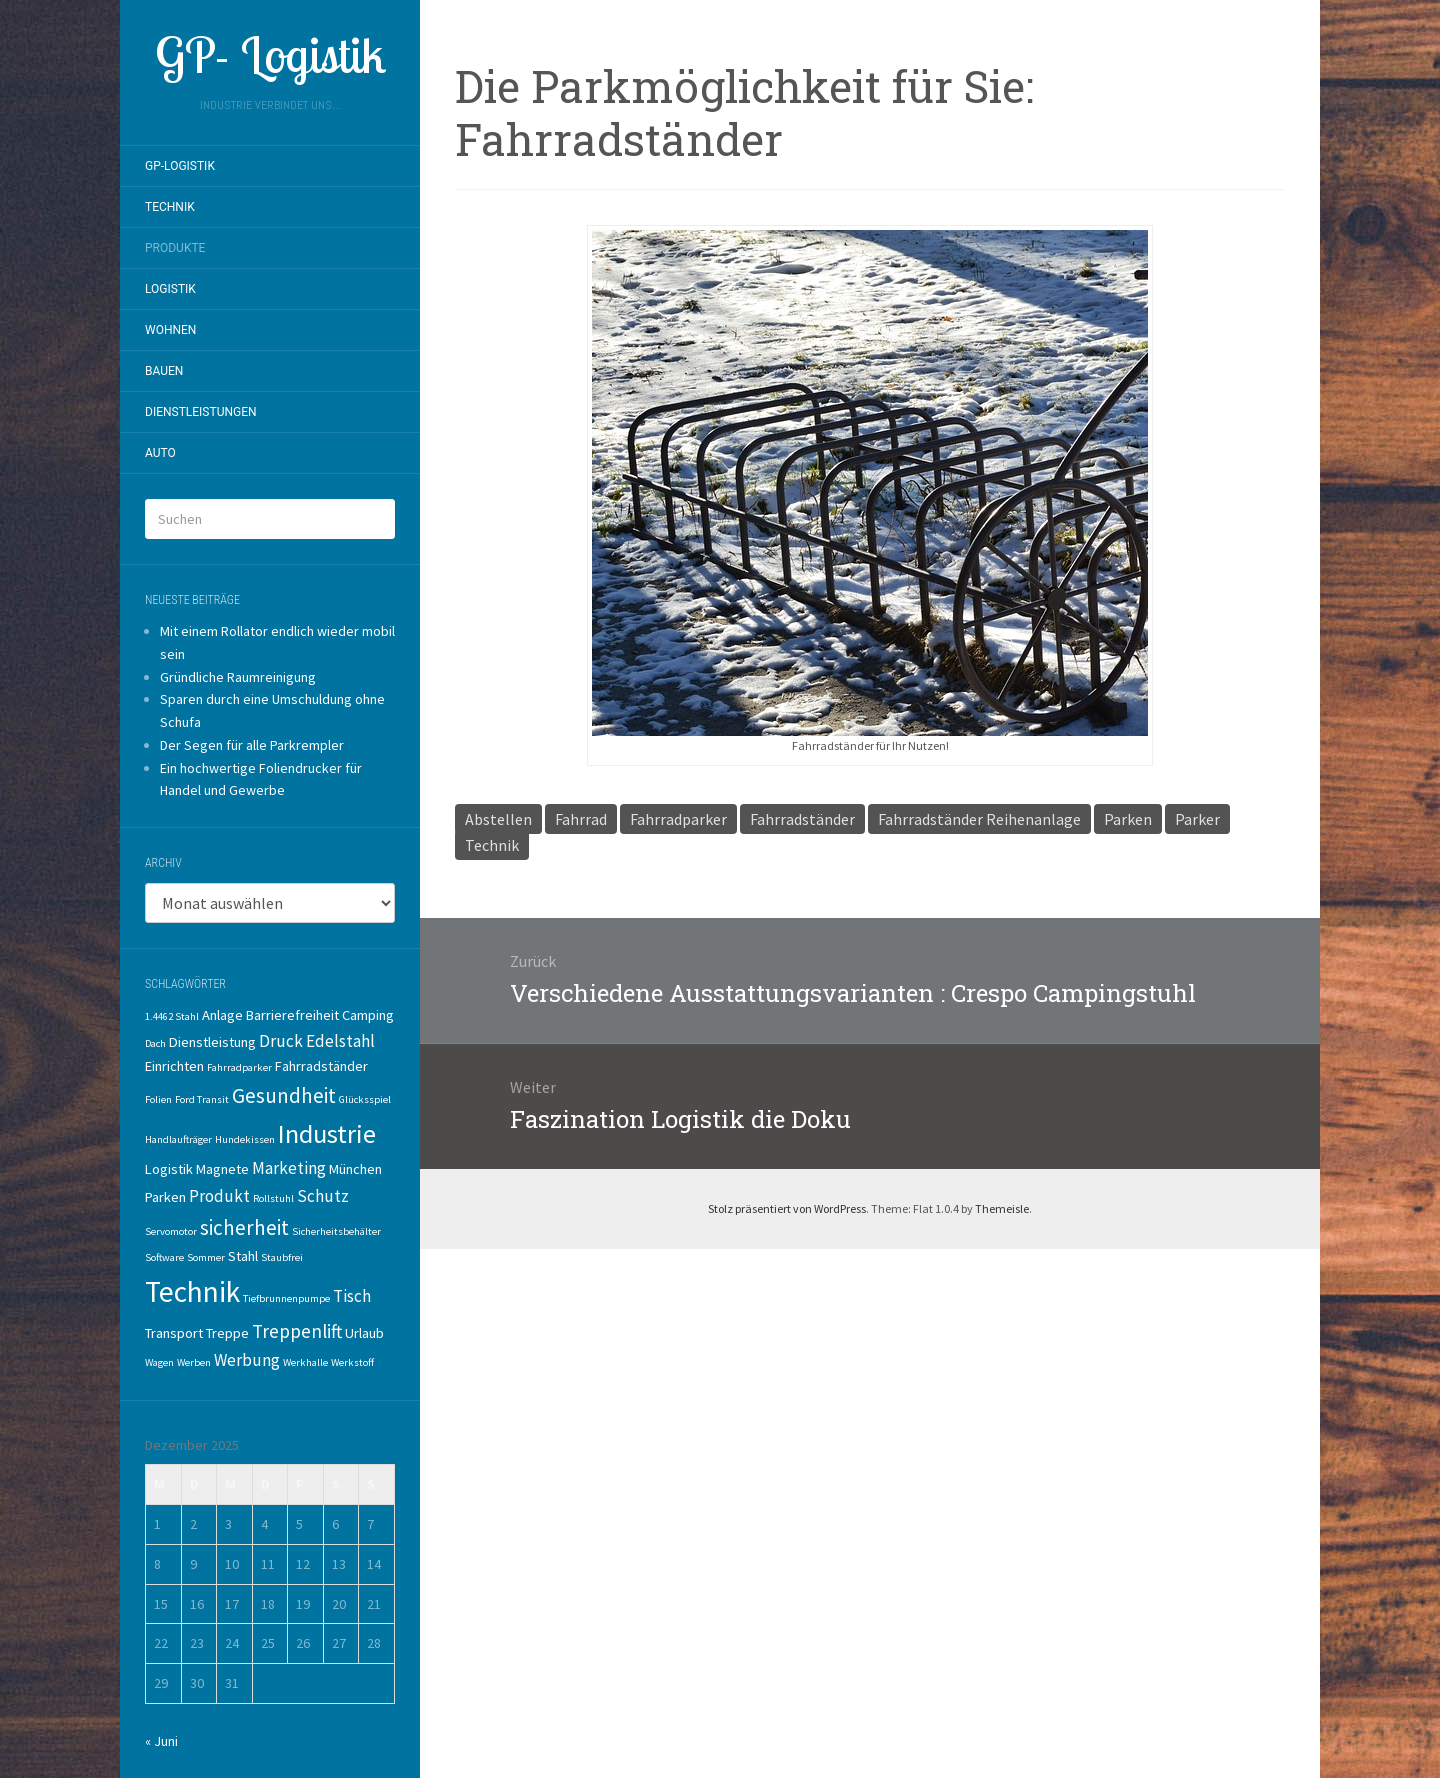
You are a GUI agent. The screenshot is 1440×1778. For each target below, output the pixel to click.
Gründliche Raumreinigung (238, 677)
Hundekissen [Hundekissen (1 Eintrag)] (245, 1139)
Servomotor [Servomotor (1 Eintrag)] (171, 1231)
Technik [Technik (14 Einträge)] (192, 1291)
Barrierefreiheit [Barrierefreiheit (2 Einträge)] (292, 1015)
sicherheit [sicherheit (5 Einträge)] (244, 1227)
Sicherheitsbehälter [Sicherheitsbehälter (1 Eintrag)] (336, 1231)
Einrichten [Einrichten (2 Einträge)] (174, 1066)
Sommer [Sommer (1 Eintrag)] (206, 1257)
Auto (160, 453)
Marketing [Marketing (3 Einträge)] (289, 1168)
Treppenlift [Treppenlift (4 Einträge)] (297, 1331)
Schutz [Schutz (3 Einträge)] (323, 1196)
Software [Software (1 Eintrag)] (164, 1257)
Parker (1197, 819)
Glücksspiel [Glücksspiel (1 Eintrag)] (365, 1099)
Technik (170, 207)
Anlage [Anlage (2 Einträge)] (222, 1015)
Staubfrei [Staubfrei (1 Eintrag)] (282, 1257)
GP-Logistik (180, 166)
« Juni (161, 1741)
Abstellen (498, 819)
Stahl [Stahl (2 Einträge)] (243, 1256)
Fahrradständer (802, 819)
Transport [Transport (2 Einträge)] (174, 1333)
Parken (1128, 819)
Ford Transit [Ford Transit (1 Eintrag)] (202, 1099)
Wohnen (170, 330)
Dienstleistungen (201, 412)
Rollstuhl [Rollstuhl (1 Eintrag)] (273, 1198)
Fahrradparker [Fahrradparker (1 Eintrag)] (239, 1067)
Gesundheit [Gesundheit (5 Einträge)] (284, 1095)
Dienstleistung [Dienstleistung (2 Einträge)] (212, 1042)
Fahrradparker (678, 819)
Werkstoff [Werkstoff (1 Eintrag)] (352, 1362)
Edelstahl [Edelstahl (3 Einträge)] (340, 1041)
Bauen (164, 371)
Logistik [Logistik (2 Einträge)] (169, 1169)
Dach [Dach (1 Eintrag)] (155, 1043)
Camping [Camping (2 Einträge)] (368, 1015)
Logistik (170, 289)
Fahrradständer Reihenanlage (979, 819)
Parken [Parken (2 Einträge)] (165, 1197)
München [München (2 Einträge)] (355, 1169)
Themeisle (1002, 1208)
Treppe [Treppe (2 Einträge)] (227, 1333)
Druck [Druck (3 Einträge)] (281, 1041)
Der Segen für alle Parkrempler (252, 745)
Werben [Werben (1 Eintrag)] (194, 1362)
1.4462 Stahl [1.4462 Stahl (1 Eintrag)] (172, 1016)
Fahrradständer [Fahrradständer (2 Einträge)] (321, 1066)
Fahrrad (581, 819)
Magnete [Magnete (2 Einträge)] (222, 1169)
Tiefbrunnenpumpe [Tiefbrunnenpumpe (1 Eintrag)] (286, 1298)
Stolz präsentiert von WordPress (787, 1208)
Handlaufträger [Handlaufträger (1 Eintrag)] (178, 1139)
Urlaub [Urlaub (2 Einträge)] (364, 1333)
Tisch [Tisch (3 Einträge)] (352, 1296)
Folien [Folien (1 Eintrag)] (158, 1099)
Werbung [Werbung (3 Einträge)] (247, 1360)
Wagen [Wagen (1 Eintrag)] (159, 1362)
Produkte (175, 248)
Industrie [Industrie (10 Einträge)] (327, 1133)
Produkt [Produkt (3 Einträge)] (219, 1196)
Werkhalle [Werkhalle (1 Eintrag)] (305, 1362)
